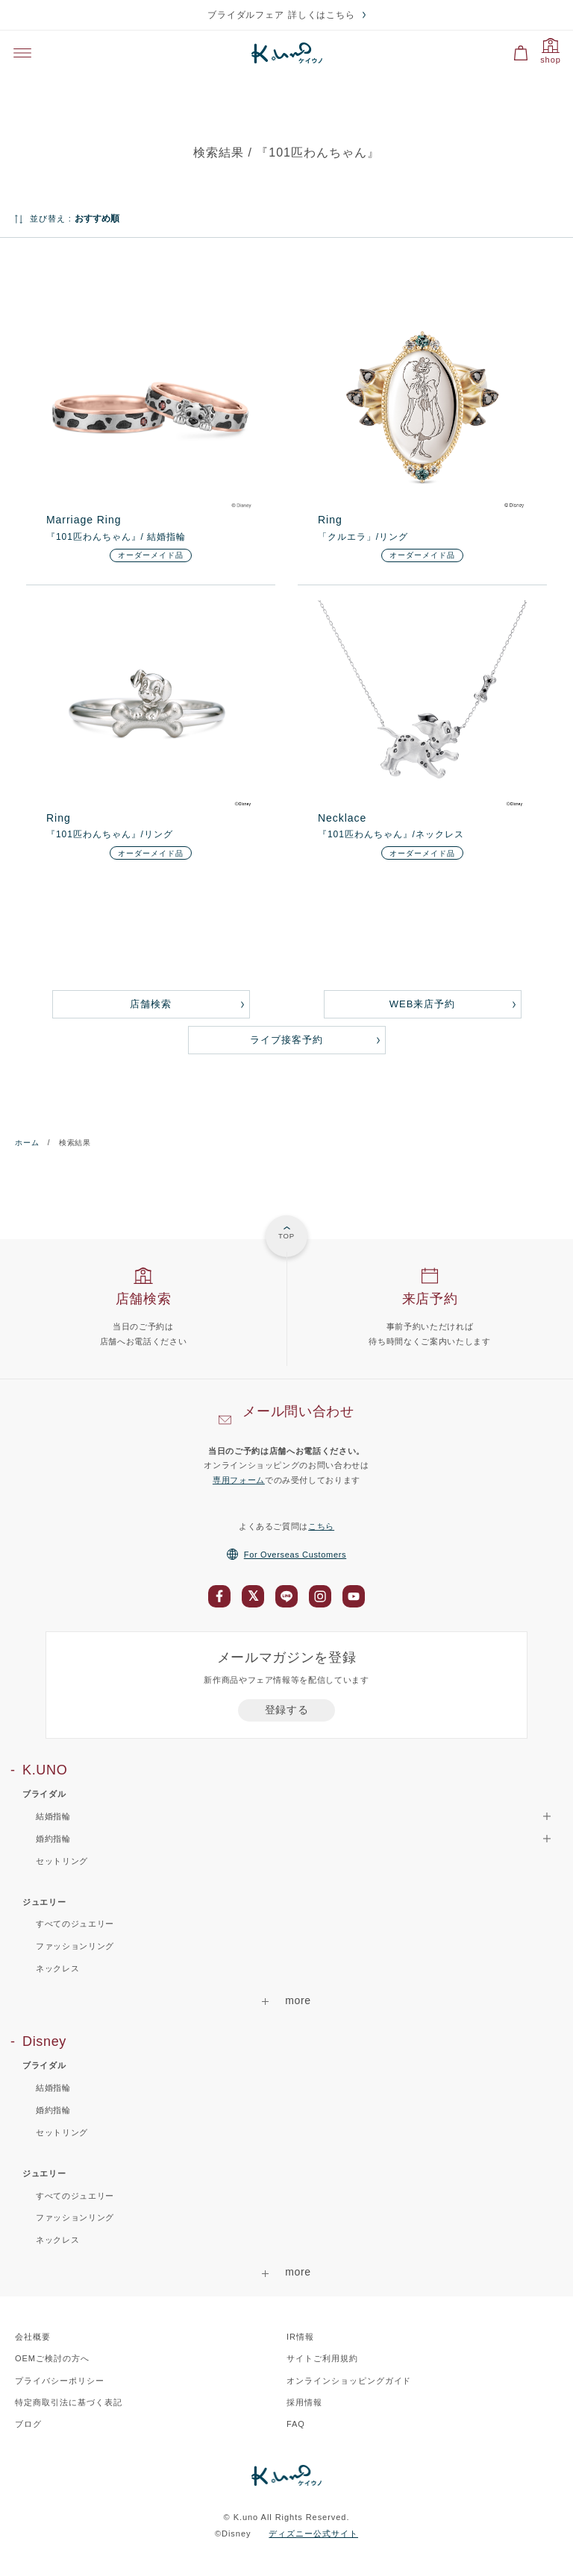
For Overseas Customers (286, 1554)
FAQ (295, 2423)
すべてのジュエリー (75, 1923)
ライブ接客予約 (286, 1039)
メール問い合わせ (298, 1411)
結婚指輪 (53, 2087)
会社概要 (33, 2336)
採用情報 (304, 2402)
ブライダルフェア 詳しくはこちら (281, 15)
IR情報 (300, 2336)
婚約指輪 (53, 2110)
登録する (287, 1710)
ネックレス (57, 1968)
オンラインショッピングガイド (348, 2380)
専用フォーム (239, 1480)
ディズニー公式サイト (313, 2533)
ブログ (28, 2423)
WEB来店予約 (422, 1004)
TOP (286, 1236)
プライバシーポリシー (59, 2380)
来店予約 (430, 1298)
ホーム (27, 1143)
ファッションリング (75, 1946)
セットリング (62, 1861)
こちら (321, 1526)
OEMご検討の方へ (52, 2358)
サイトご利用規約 (322, 2358)
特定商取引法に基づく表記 (68, 2402)
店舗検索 (151, 1004)
